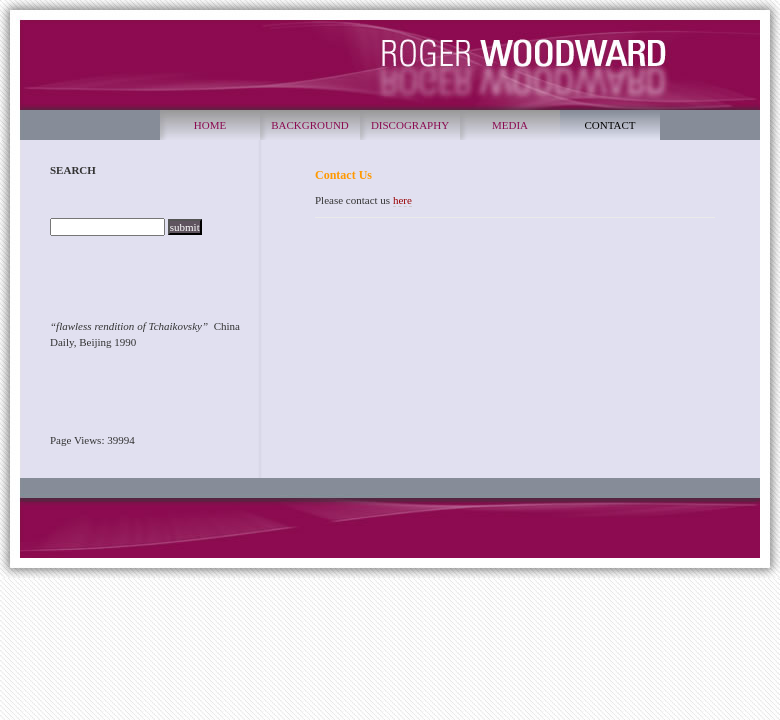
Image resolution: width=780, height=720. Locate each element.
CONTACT (609, 125)
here (402, 200)
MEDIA (510, 125)
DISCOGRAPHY (410, 125)
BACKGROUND (310, 125)
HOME (210, 125)
